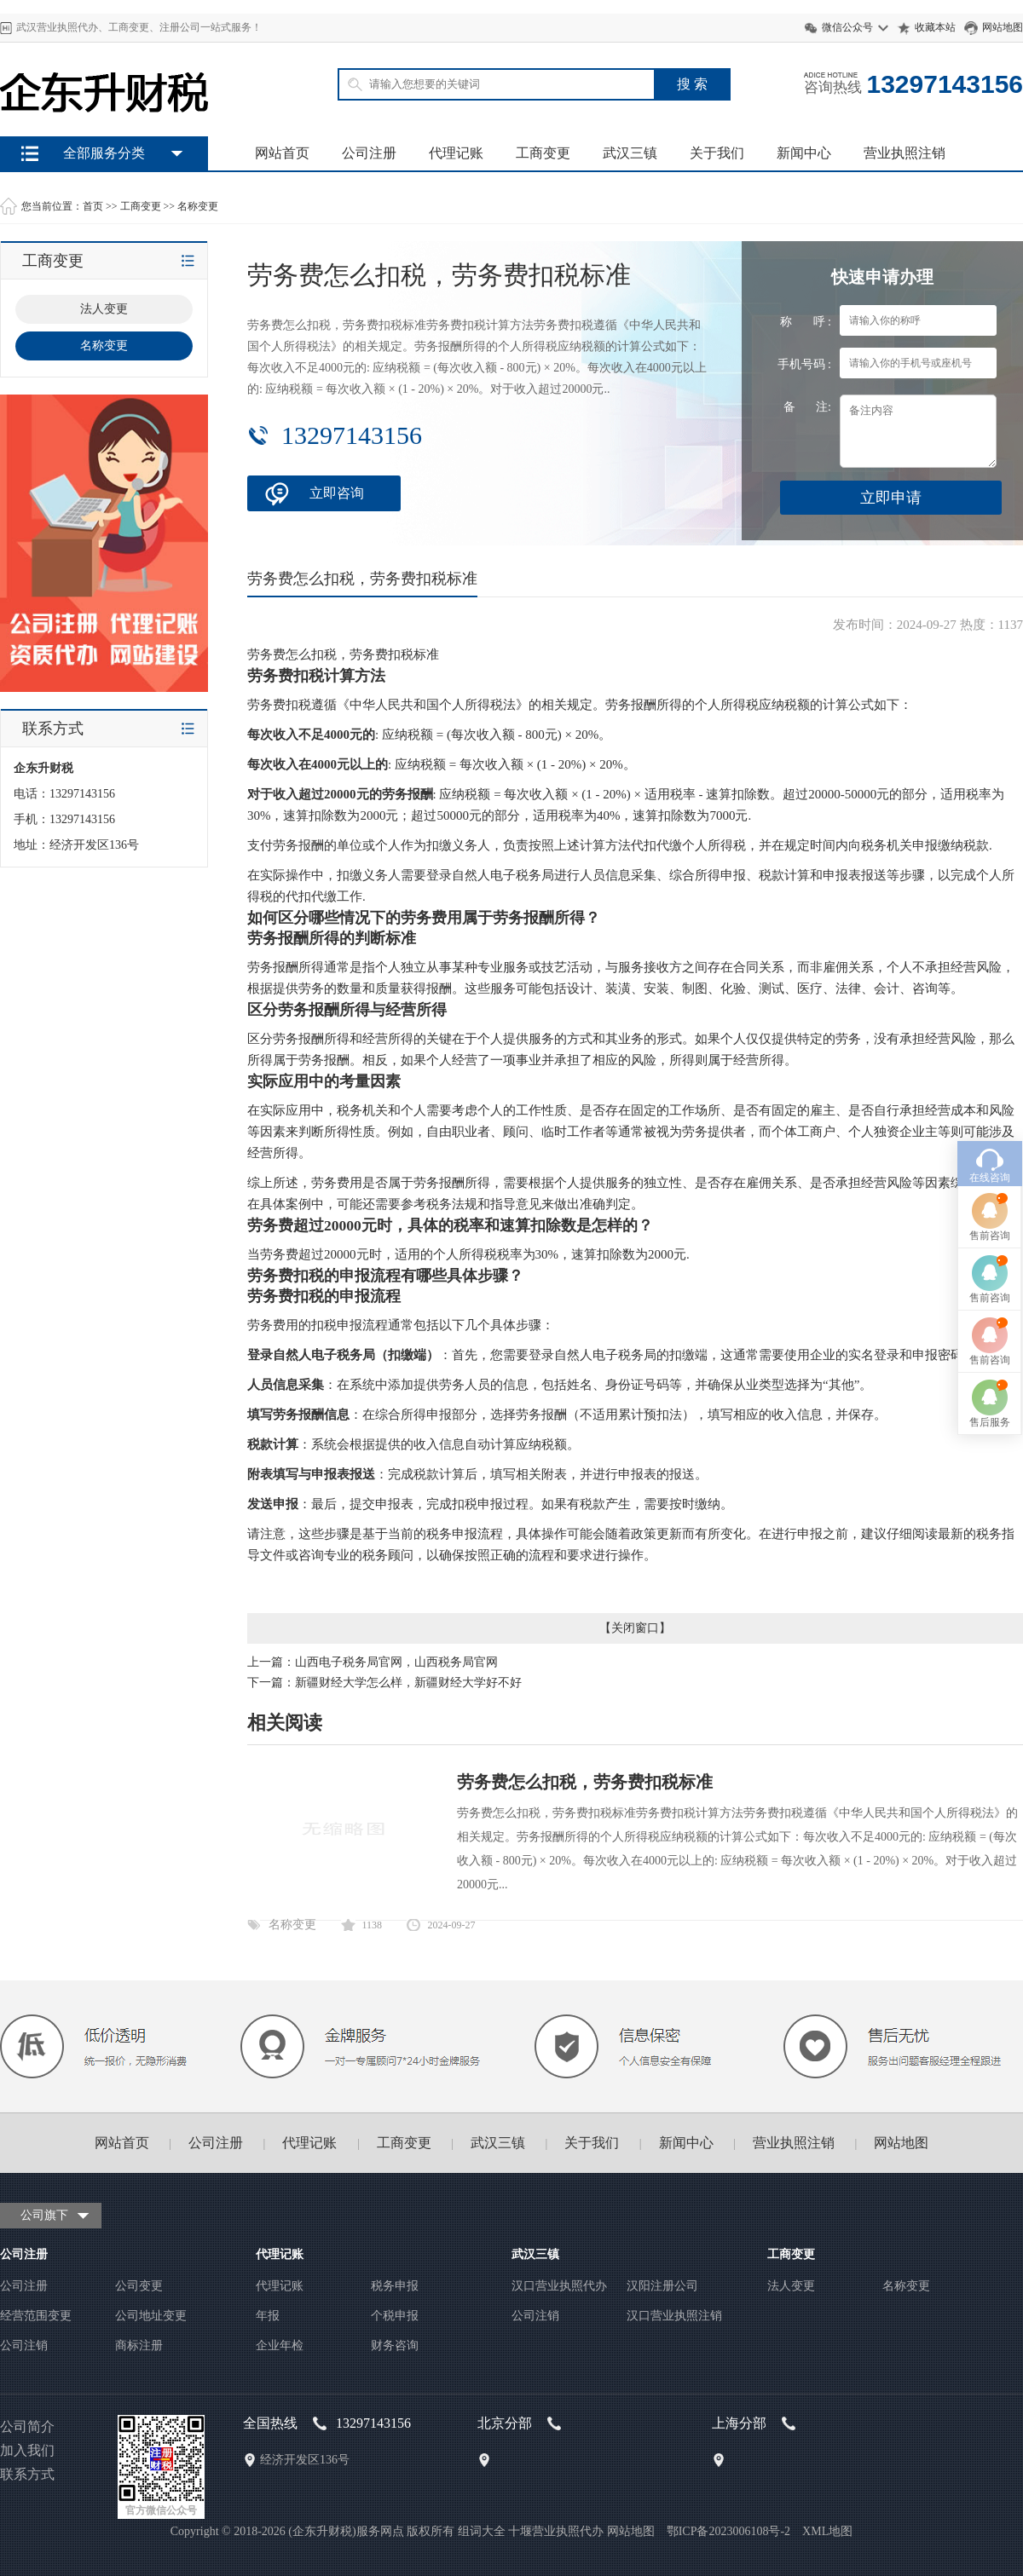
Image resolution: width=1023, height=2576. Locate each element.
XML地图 (827, 2531)
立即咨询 (336, 493)
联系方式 (27, 2474)
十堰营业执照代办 (556, 2531)
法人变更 (791, 2285)
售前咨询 (989, 1054)
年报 (268, 2315)
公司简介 (27, 2426)
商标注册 (139, 2345)
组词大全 (482, 2531)
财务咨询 (395, 2345)
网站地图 (1002, 27)
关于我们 (717, 153)
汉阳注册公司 (662, 2285)
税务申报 (395, 2285)
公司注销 (24, 2345)
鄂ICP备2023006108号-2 (728, 2531)
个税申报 (395, 2315)
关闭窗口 (635, 1628)
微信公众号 (847, 27)
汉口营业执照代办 (559, 2285)
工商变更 (543, 153)
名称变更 (197, 206)
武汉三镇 (630, 153)
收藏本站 (935, 27)
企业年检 (279, 2345)
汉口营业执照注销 (674, 2315)
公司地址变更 (151, 2315)
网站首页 (282, 153)
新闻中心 (804, 153)
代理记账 (456, 153)
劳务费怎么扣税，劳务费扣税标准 (585, 1781)
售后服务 (989, 1241)
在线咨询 (989, 996)
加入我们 (27, 2450)
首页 (93, 206)
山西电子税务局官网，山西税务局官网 (396, 1662)
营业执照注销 (904, 153)
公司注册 (369, 153)
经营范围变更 (36, 2315)
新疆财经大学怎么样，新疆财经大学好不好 (408, 1682)
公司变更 (139, 2285)
